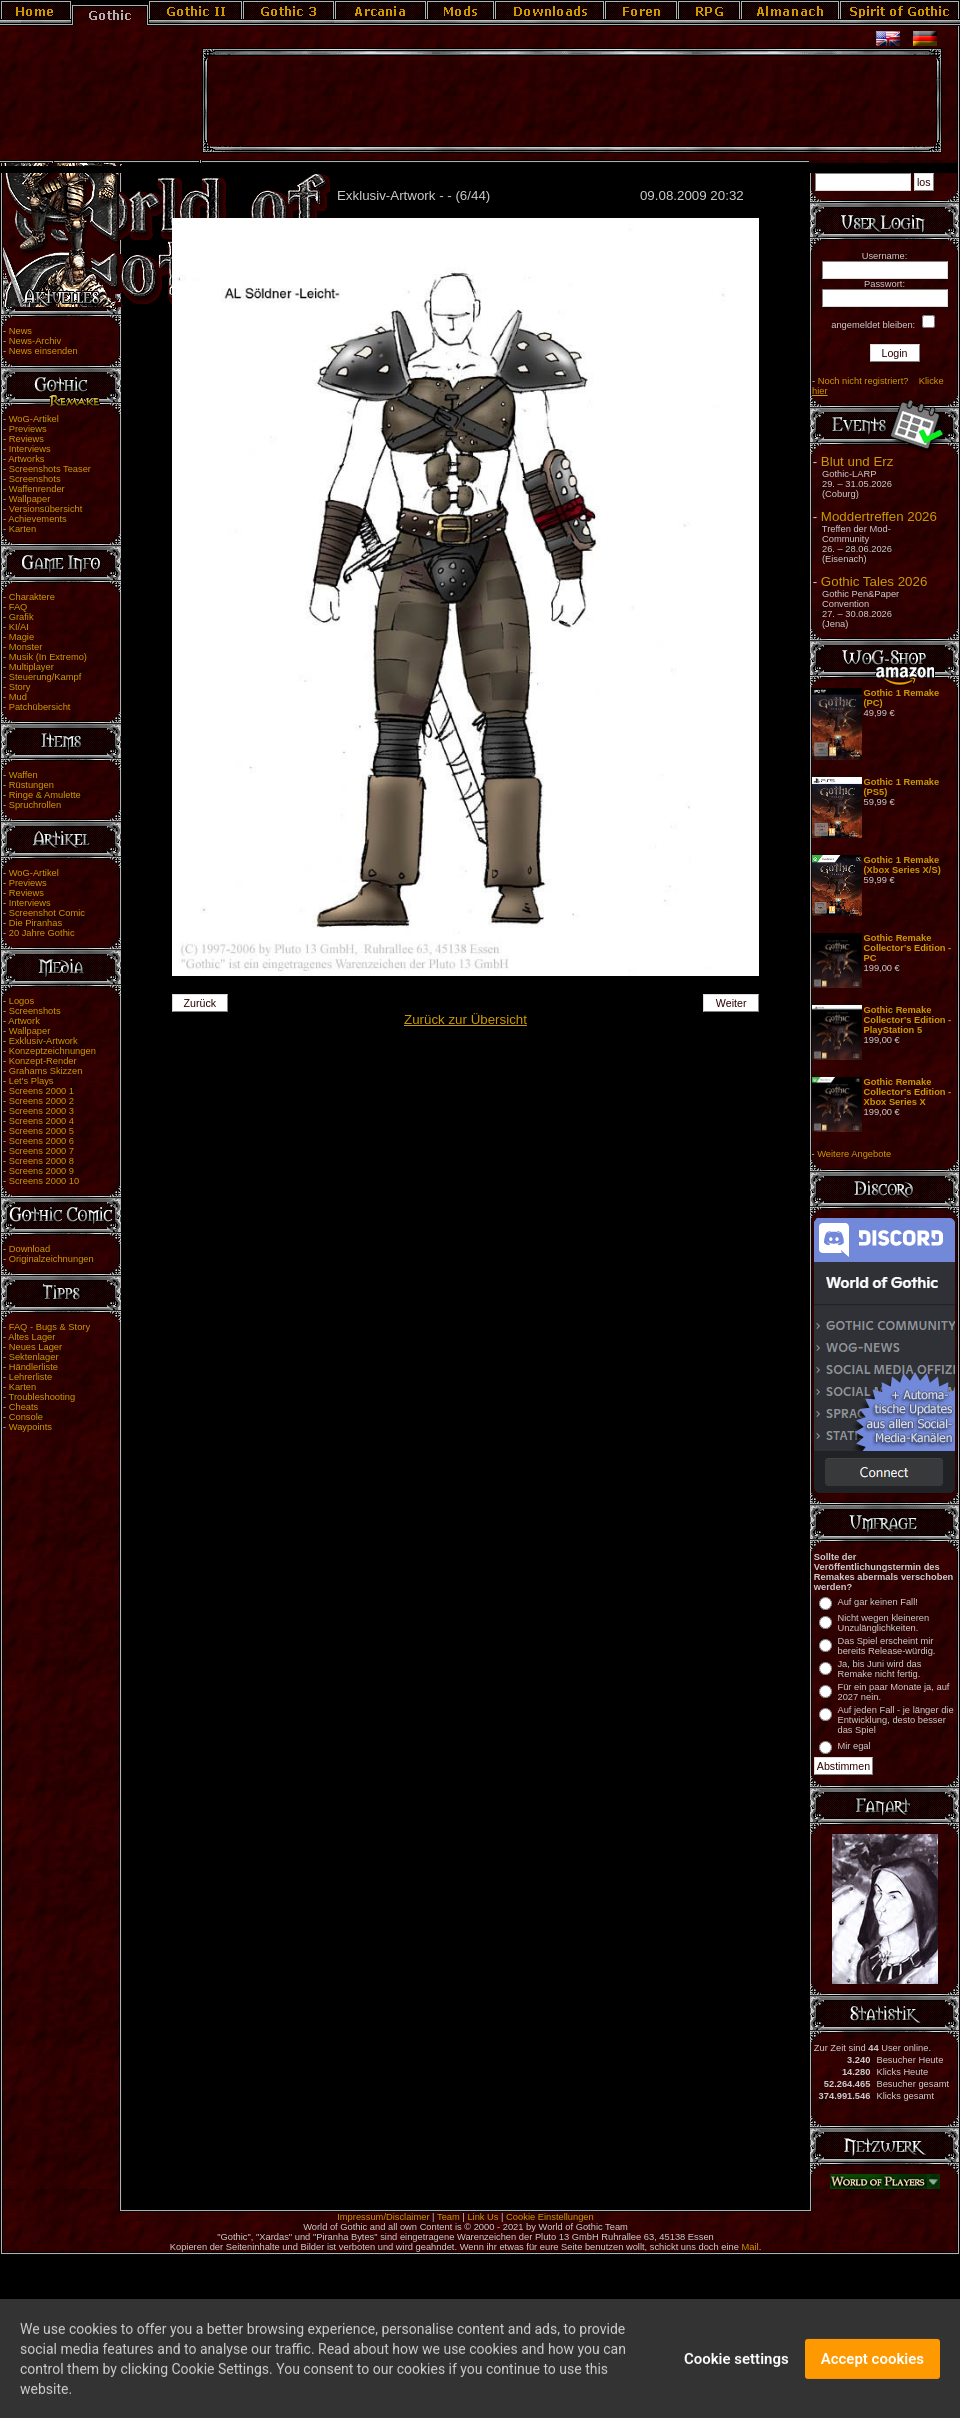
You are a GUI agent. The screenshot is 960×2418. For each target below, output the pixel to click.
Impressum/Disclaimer (383, 2217)
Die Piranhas (35, 923)
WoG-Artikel (34, 419)
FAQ (18, 607)
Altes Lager (31, 1337)
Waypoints (30, 1427)
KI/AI (19, 627)
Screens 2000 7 (41, 1151)
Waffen (23, 775)
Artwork (24, 1021)
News (20, 331)
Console (26, 1417)
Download (30, 1249)
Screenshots (35, 479)
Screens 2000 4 (41, 1121)
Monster (26, 647)
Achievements (37, 519)
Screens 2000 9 (41, 1171)
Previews (28, 429)
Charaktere (32, 597)
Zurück (200, 1003)
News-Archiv (35, 341)
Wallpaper (30, 499)
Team (448, 2217)
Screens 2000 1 (41, 1091)
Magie (21, 637)
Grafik (21, 617)
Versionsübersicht (46, 509)
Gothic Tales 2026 (874, 581)
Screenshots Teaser (50, 469)
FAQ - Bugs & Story (49, 1327)
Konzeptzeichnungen (52, 1051)
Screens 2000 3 (41, 1111)
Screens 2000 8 (41, 1161)
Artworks (26, 459)
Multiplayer (31, 667)
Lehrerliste (31, 1377)
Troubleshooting (42, 1397)
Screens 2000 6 (41, 1141)
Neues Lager (35, 1347)
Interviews (30, 449)
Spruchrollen (35, 805)
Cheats (24, 1407)
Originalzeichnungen (51, 1259)
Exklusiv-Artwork (43, 1041)
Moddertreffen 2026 (879, 516)
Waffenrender (37, 489)
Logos (21, 1001)
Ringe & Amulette (45, 795)
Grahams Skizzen (46, 1071)
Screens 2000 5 (41, 1131)
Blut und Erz (857, 461)
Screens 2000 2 (41, 1101)
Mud (18, 697)
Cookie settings (736, 2368)
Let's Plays (31, 1081)
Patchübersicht (40, 707)
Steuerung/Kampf (45, 677)
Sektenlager (34, 1357)
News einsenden (43, 351)
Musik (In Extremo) (48, 657)
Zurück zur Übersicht (465, 1019)
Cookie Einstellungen (550, 2217)
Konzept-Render (43, 1061)
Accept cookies (872, 2368)
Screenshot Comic (47, 913)
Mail (750, 2247)
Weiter (731, 1003)
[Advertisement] (572, 101)
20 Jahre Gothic (42, 933)
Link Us (482, 2217)
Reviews (26, 439)
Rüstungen (31, 785)
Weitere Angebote (854, 1154)
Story (20, 687)
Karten (22, 529)
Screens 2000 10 (44, 1181)
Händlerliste (33, 1367)
